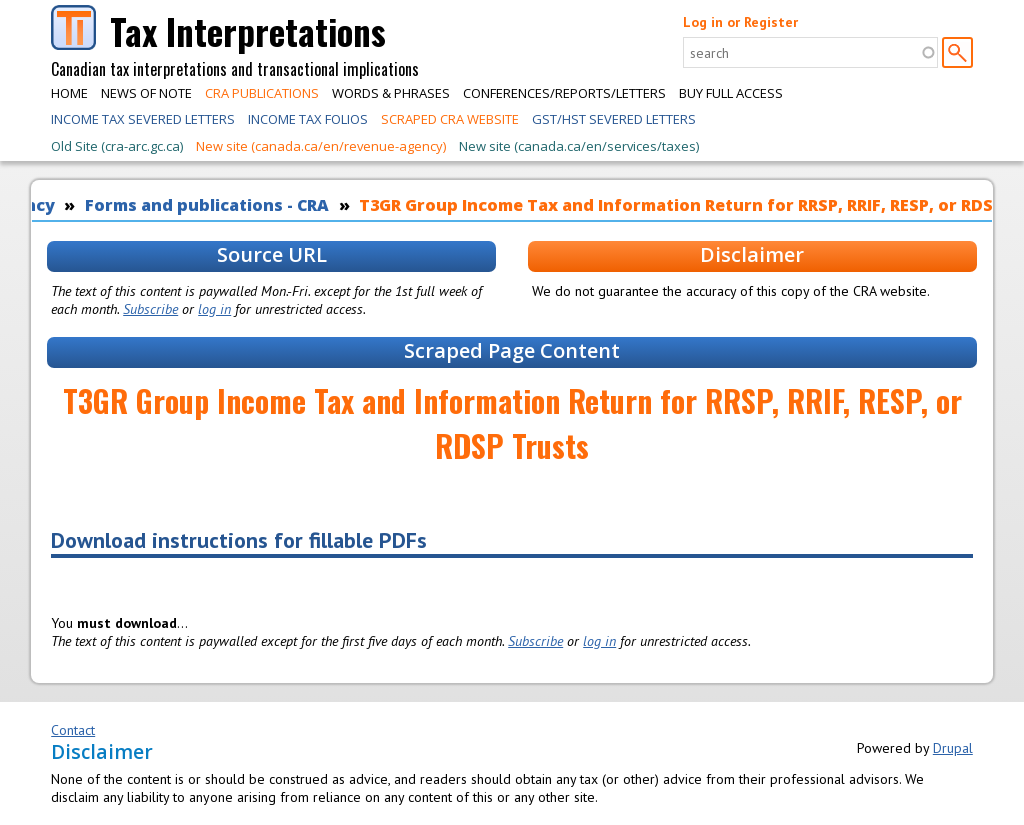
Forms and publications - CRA (207, 205)
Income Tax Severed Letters (143, 119)
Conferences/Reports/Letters (564, 93)
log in (214, 309)
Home (69, 93)
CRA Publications (262, 93)
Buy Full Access (731, 93)
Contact (73, 730)
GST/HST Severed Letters (614, 119)
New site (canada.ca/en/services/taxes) (579, 146)
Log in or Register (740, 22)
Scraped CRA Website (450, 119)
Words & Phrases (391, 93)
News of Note (146, 93)
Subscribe (150, 309)
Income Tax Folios (308, 119)
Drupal (953, 748)
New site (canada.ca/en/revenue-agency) (321, 146)
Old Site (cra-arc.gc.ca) (117, 146)
